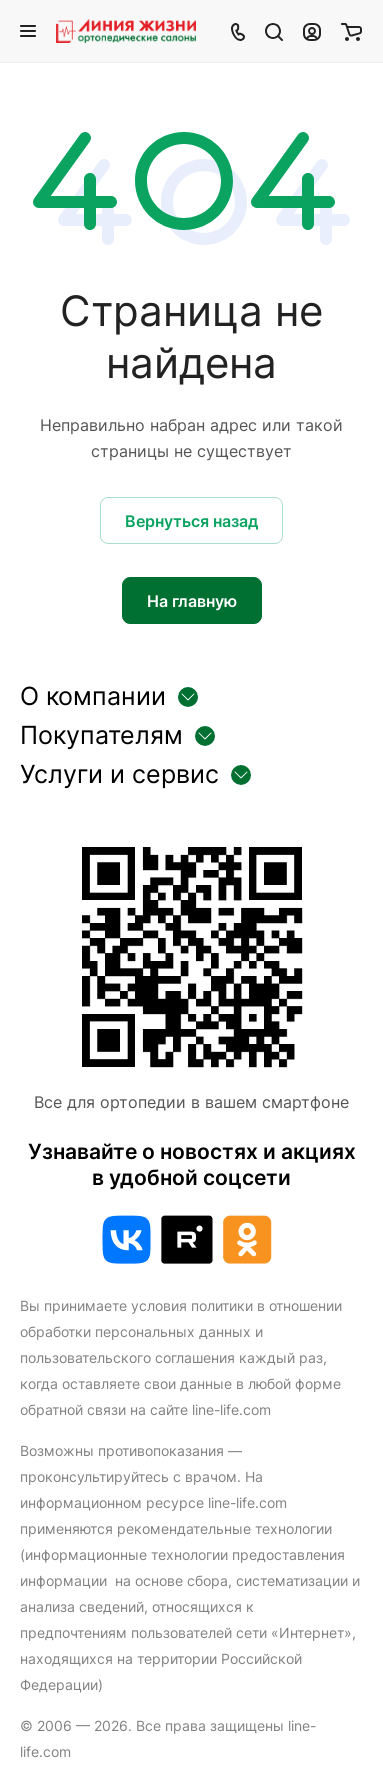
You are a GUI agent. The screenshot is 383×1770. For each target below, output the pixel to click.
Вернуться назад (191, 521)
